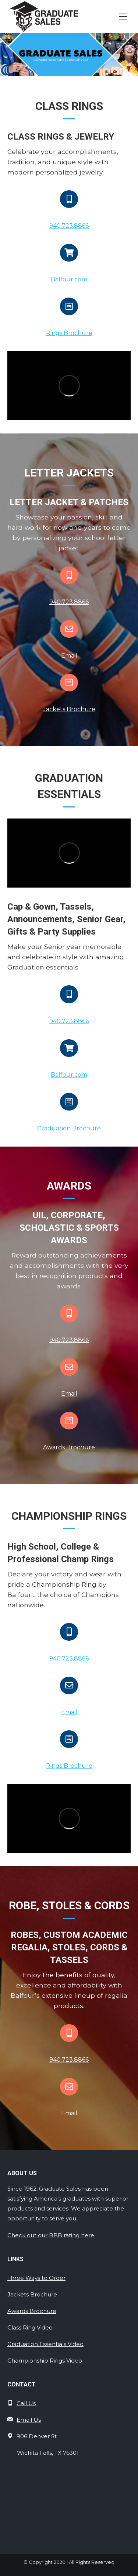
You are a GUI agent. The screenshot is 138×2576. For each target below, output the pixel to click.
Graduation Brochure (69, 1128)
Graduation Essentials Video (45, 2344)
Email (69, 655)
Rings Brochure (69, 333)
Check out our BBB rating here (50, 2235)
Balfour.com (69, 279)
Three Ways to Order (36, 2277)
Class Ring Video (30, 2327)
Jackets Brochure (69, 709)
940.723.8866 (69, 225)
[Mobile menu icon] (123, 16)
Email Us (29, 2419)
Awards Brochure (69, 1447)
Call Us (26, 2403)
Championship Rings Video (44, 2360)
